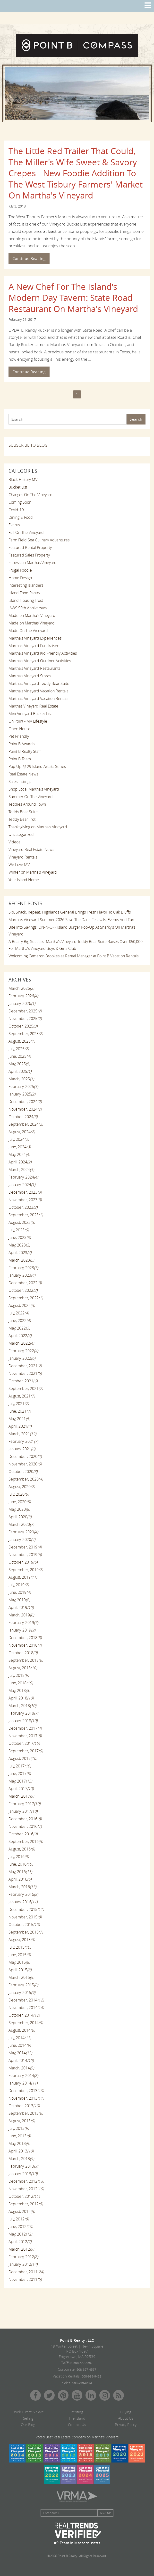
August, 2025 (22, 1041)
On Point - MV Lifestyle (28, 721)
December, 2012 (26, 2181)
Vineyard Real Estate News (31, 849)
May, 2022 (19, 1328)
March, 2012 (21, 2249)
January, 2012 (23, 2264)
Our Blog (28, 2424)
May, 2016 (20, 1871)
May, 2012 (20, 2234)
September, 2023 (26, 1214)
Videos (14, 842)
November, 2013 (26, 2098)
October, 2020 (23, 1471)
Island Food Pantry (24, 592)
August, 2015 (22, 1939)
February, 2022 (23, 1350)
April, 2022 (20, 1335)
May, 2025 (19, 1063)
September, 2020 (26, 1479)
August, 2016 (22, 1849)
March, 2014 (21, 2068)
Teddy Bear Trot (22, 819)
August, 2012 (22, 2211)
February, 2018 (23, 1713)
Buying (125, 2411)
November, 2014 (26, 2007)
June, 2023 (20, 1237)
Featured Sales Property (29, 555)
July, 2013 (19, 2128)
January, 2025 (22, 1094)
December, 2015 (26, 1909)
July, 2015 (20, 1947)
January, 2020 (22, 1539)
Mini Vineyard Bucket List (30, 713)
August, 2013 (22, 2120)
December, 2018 (25, 1637)
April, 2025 (20, 1071)
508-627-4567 (86, 2369)
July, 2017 (20, 1766)
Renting (77, 2411)
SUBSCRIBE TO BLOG (28, 445)
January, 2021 (22, 1449)
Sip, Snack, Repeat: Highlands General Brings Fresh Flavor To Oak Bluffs (70, 912)
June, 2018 (21, 1683)
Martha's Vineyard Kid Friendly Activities (43, 653)
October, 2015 (24, 1924)
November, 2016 (25, 1826)
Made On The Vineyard (28, 630)
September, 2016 (26, 1841)
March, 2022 (21, 1343)
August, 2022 (22, 1305)
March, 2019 (21, 1615)
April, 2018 (21, 1698)
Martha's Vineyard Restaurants (34, 668)
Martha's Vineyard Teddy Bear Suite (39, 683)
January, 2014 (23, 2083)
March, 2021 (22, 1433)
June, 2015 (20, 1954)
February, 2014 (23, 2075)
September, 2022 (26, 1298)
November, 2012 (26, 2188)
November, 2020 (25, 1464)
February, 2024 (23, 1177)
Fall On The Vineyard (26, 532)
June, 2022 (20, 1320)
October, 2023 (23, 1207)
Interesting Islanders (26, 585)
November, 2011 (25, 2279)
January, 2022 (22, 1358)
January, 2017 (23, 1811)
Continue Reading (29, 258)
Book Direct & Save (28, 2411)
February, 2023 (23, 1267)
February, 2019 (23, 1622)
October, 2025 (23, 1026)
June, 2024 (20, 1147)
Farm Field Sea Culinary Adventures (39, 540)
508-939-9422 (91, 2376)
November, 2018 (25, 1645)
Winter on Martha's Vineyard (33, 872)
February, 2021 (23, 1441)
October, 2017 (24, 1743)
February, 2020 (23, 1532)
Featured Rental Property (30, 547)
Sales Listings (20, 781)
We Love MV (19, 864)
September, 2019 (26, 1569)
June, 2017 (20, 1773)
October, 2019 (23, 1562)
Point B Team (20, 759)
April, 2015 (20, 1969)
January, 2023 (22, 1275)
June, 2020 (20, 1501)
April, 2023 (20, 1252)
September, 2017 (26, 1751)
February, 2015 (23, 1985)
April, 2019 (21, 1607)
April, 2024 (20, 1162)
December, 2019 (25, 1547)
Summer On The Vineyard (31, 796)
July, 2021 (19, 1403)
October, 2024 (23, 1116)
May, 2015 (19, 1962)
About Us (125, 2418)
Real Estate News (23, 774)
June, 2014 (20, 2045)
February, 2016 (23, 1894)
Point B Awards (21, 743)
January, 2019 (22, 1630)
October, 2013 (24, 2105)
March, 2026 (21, 988)
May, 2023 (19, 1245)
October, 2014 (24, 2015)
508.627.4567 (83, 2363)
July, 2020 (19, 1494)
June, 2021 (20, 1411)
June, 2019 (20, 1592)
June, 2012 (21, 2226)
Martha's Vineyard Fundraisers (34, 645)
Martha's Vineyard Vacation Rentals (38, 691)
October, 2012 (24, 2196)
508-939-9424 (82, 2383)
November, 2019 (25, 1554)
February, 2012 (23, 2256)
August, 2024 (22, 1131)
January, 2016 (23, 1902)
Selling (28, 2418)
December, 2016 (25, 1818)
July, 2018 (19, 1675)
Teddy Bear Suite (23, 811)
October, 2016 (23, 1834)
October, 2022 (23, 1290)
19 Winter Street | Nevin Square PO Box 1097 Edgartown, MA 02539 (77, 2351)
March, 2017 (21, 1796)
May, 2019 (19, 1600)
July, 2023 (19, 1230)
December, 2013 (26, 2090)
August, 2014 (22, 2030)
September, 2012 (26, 2204)
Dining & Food (21, 517)
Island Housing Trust (26, 600)
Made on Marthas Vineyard (32, 623)
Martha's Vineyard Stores (30, 676)
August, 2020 (22, 1486)
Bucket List (18, 487)
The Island (76, 2418)
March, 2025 (21, 1079)
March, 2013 (21, 2158)
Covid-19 (16, 509)
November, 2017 (25, 1735)
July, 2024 (19, 1139)
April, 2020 (20, 1516)
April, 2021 (20, 1426)
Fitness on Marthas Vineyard (33, 562)
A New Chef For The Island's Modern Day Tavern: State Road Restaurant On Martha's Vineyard (73, 297)
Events (14, 525)
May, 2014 (20, 2053)
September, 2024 (26, 1124)
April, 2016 (20, 1879)
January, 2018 (23, 1720)
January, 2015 (22, 1992)
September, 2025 (26, 1033)
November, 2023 (25, 1199)
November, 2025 (25, 1018)
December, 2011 (26, 2271)
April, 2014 (21, 2060)
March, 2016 (22, 1886)
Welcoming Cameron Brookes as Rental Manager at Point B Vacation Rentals (73, 956)
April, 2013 (21, 2151)
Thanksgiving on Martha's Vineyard (38, 827)
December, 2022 (25, 1282)
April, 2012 (20, 2241)
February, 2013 (23, 2166)
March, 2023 (21, 1260)
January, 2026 (22, 1003)
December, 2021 (25, 1365)
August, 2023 (22, 1222)
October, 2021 (23, 1381)
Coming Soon (20, 502)
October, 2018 (23, 1652)
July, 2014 (20, 2037)
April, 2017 (21, 1788)
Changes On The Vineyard (30, 494)
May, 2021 (19, 1418)
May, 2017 (20, 1781)
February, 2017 (24, 1803)
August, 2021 (22, 1396)
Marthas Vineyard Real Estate (33, 706)
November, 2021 (25, 1373)
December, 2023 (25, 1192)
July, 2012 (19, 2219)
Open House (19, 728)
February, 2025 (23, 1086)
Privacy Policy (126, 2424)
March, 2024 (21, 1169)
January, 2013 (23, 2173)
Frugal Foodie (20, 570)
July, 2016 (19, 1856)
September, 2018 (26, 1660)
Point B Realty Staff (25, 751)
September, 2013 (26, 2113)
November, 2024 (25, 1109)
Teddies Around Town (27, 804)
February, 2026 (23, 996)
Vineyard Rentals (23, 857)
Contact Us (77, 2424)
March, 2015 (21, 1977)
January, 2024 (22, 1184)
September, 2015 (26, 1932)
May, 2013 (19, 2143)
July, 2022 (19, 1313)
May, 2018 (19, 1690)
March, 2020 (21, 1524)
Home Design (20, 577)
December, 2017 (25, 1728)
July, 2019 (19, 1584)
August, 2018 (23, 1667)
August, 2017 (23, 1758)
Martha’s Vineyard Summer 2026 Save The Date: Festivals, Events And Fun (71, 919)
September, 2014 (26, 2022)
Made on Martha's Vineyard (32, 615)
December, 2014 (26, 2000)
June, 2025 (20, 1056)
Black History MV (23, 479)
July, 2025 (19, 1048)
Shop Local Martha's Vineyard (34, 789)
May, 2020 (19, 1509)
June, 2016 (21, 1864)
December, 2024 (25, 1101)
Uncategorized (21, 834)
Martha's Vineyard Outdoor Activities (40, 660)
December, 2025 (25, 1011)
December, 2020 (25, 1456)
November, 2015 (25, 1917)
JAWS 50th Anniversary (28, 608)
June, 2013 (20, 2136)
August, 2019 (23, 1577)
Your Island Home (24, 879)
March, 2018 (22, 1705)
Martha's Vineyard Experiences (35, 638)
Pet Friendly (19, 736)
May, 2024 (19, 1154)
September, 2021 (26, 1388)
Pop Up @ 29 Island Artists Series (37, 766)
